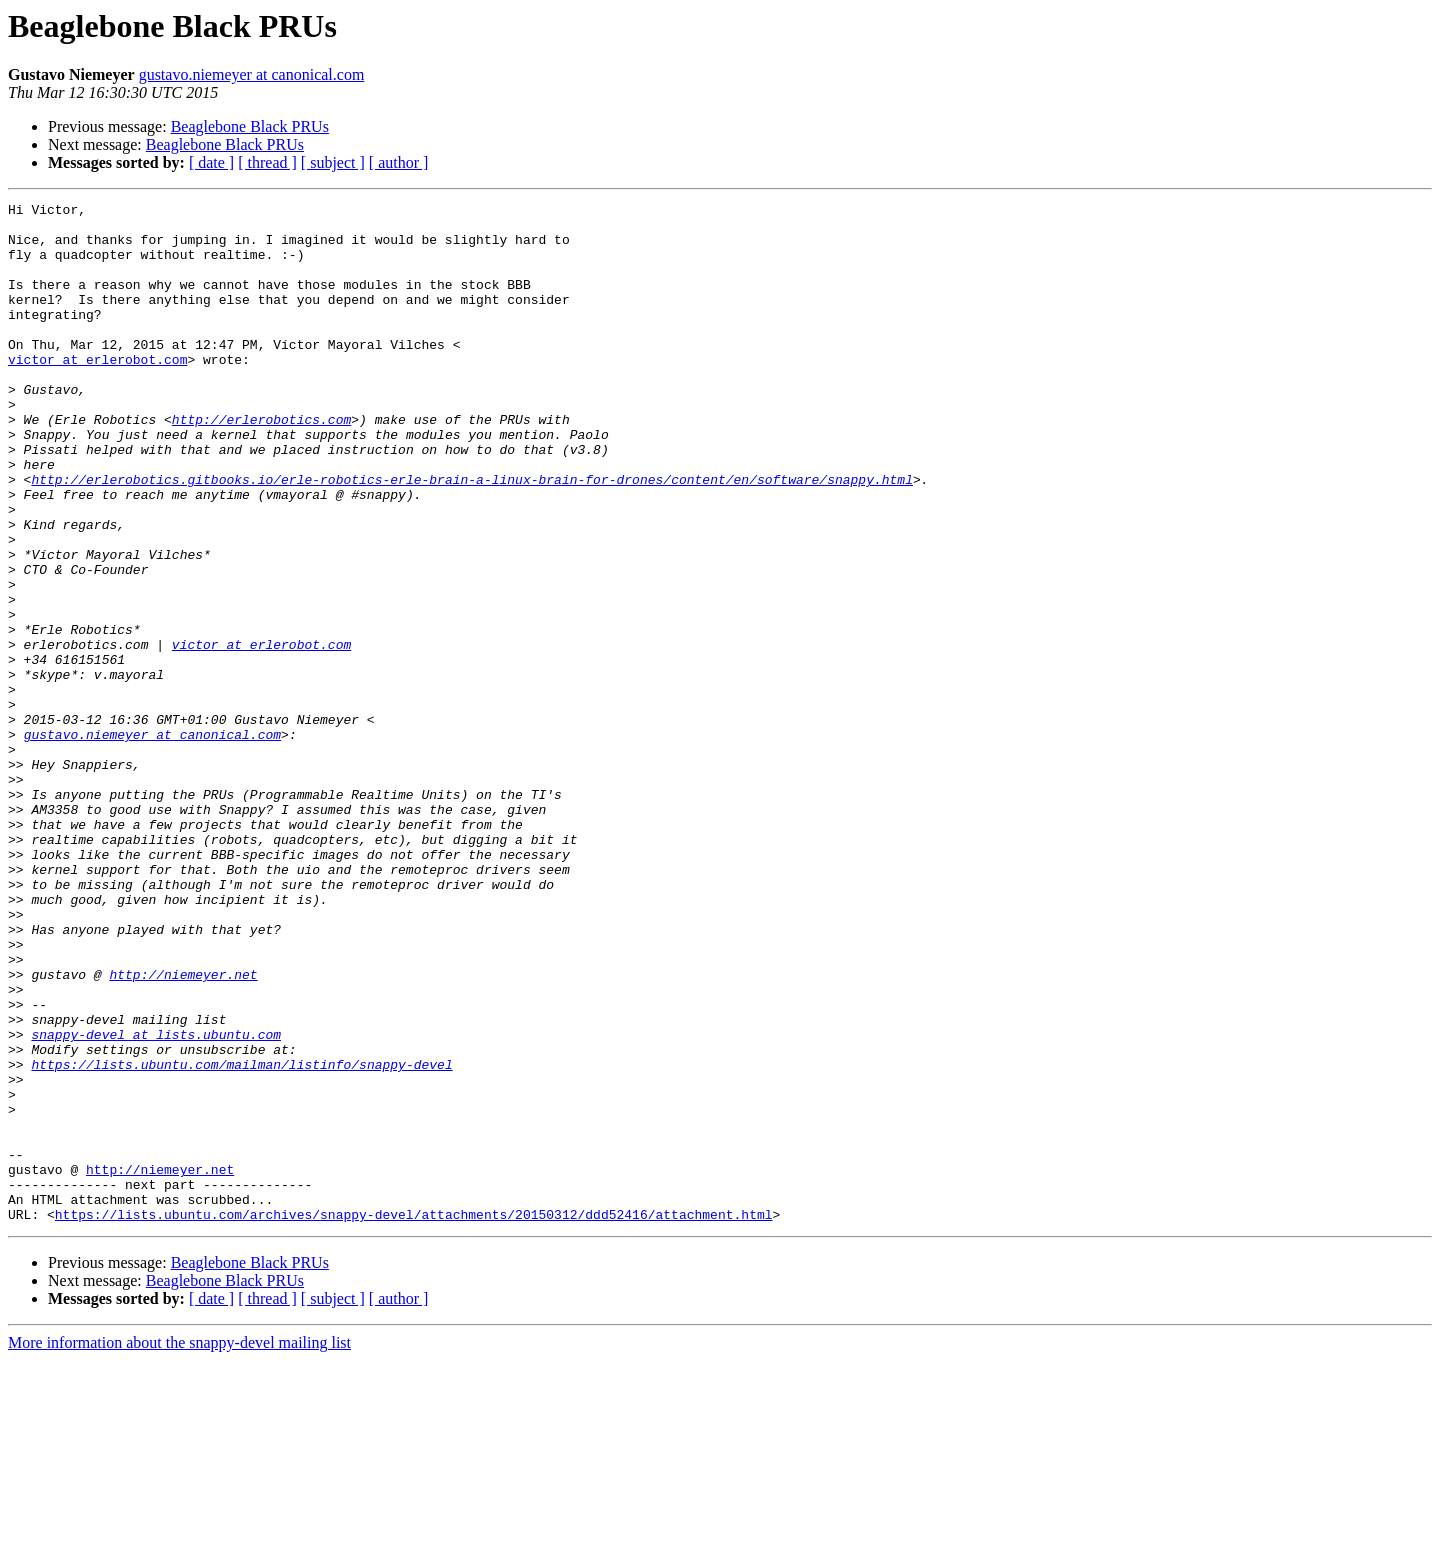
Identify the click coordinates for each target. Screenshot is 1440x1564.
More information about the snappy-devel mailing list (179, 1546)
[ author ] (399, 162)
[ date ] (211, 162)
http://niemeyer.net (183, 1130)
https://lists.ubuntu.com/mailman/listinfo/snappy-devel (241, 1238)
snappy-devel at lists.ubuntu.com (156, 1202)
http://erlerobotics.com (261, 464)
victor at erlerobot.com (97, 392)
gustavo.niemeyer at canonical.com (252, 74)
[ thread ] (267, 162)
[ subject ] (333, 162)
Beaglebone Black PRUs (250, 126)
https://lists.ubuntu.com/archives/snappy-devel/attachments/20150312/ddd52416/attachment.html (414, 1418)
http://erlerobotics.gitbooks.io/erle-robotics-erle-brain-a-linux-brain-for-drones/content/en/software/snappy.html (471, 536)
